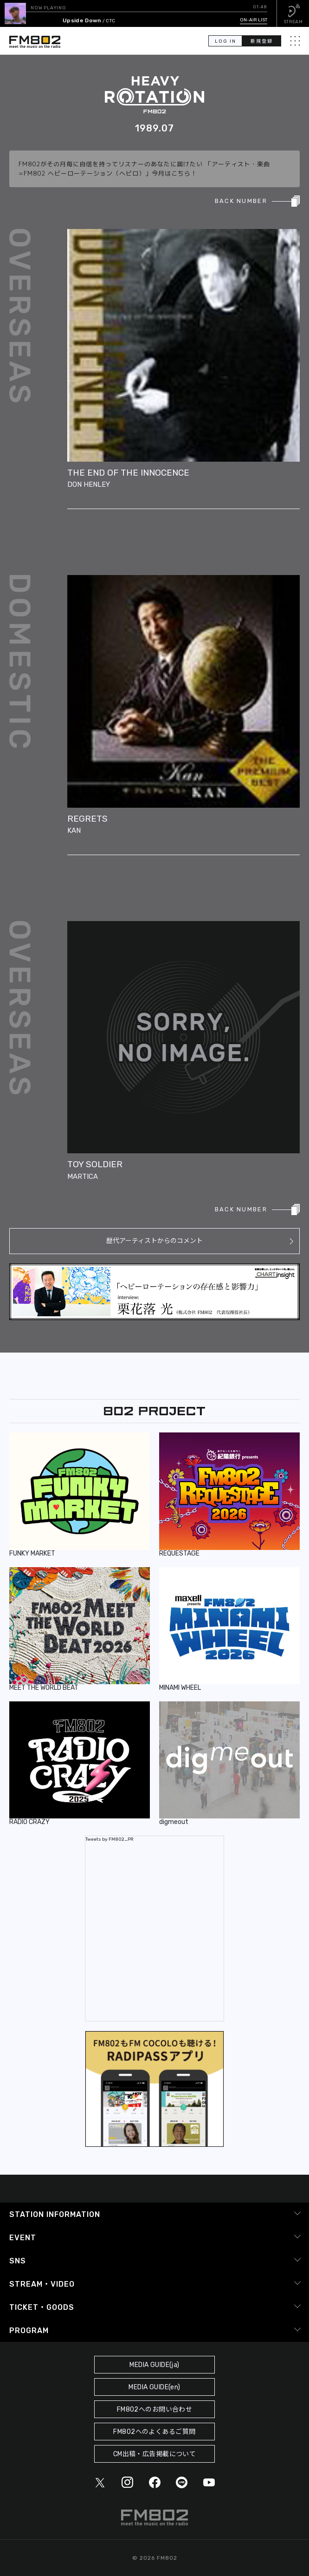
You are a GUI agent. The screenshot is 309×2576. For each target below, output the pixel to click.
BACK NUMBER (241, 200)
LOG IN (225, 41)
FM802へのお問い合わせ (155, 2409)
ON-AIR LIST (253, 20)
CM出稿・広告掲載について (154, 2454)
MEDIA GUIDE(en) (154, 2387)
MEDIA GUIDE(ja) (154, 2365)
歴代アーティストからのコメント (154, 1241)
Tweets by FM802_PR (109, 1839)
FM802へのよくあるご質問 (154, 2432)
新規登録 (262, 41)
